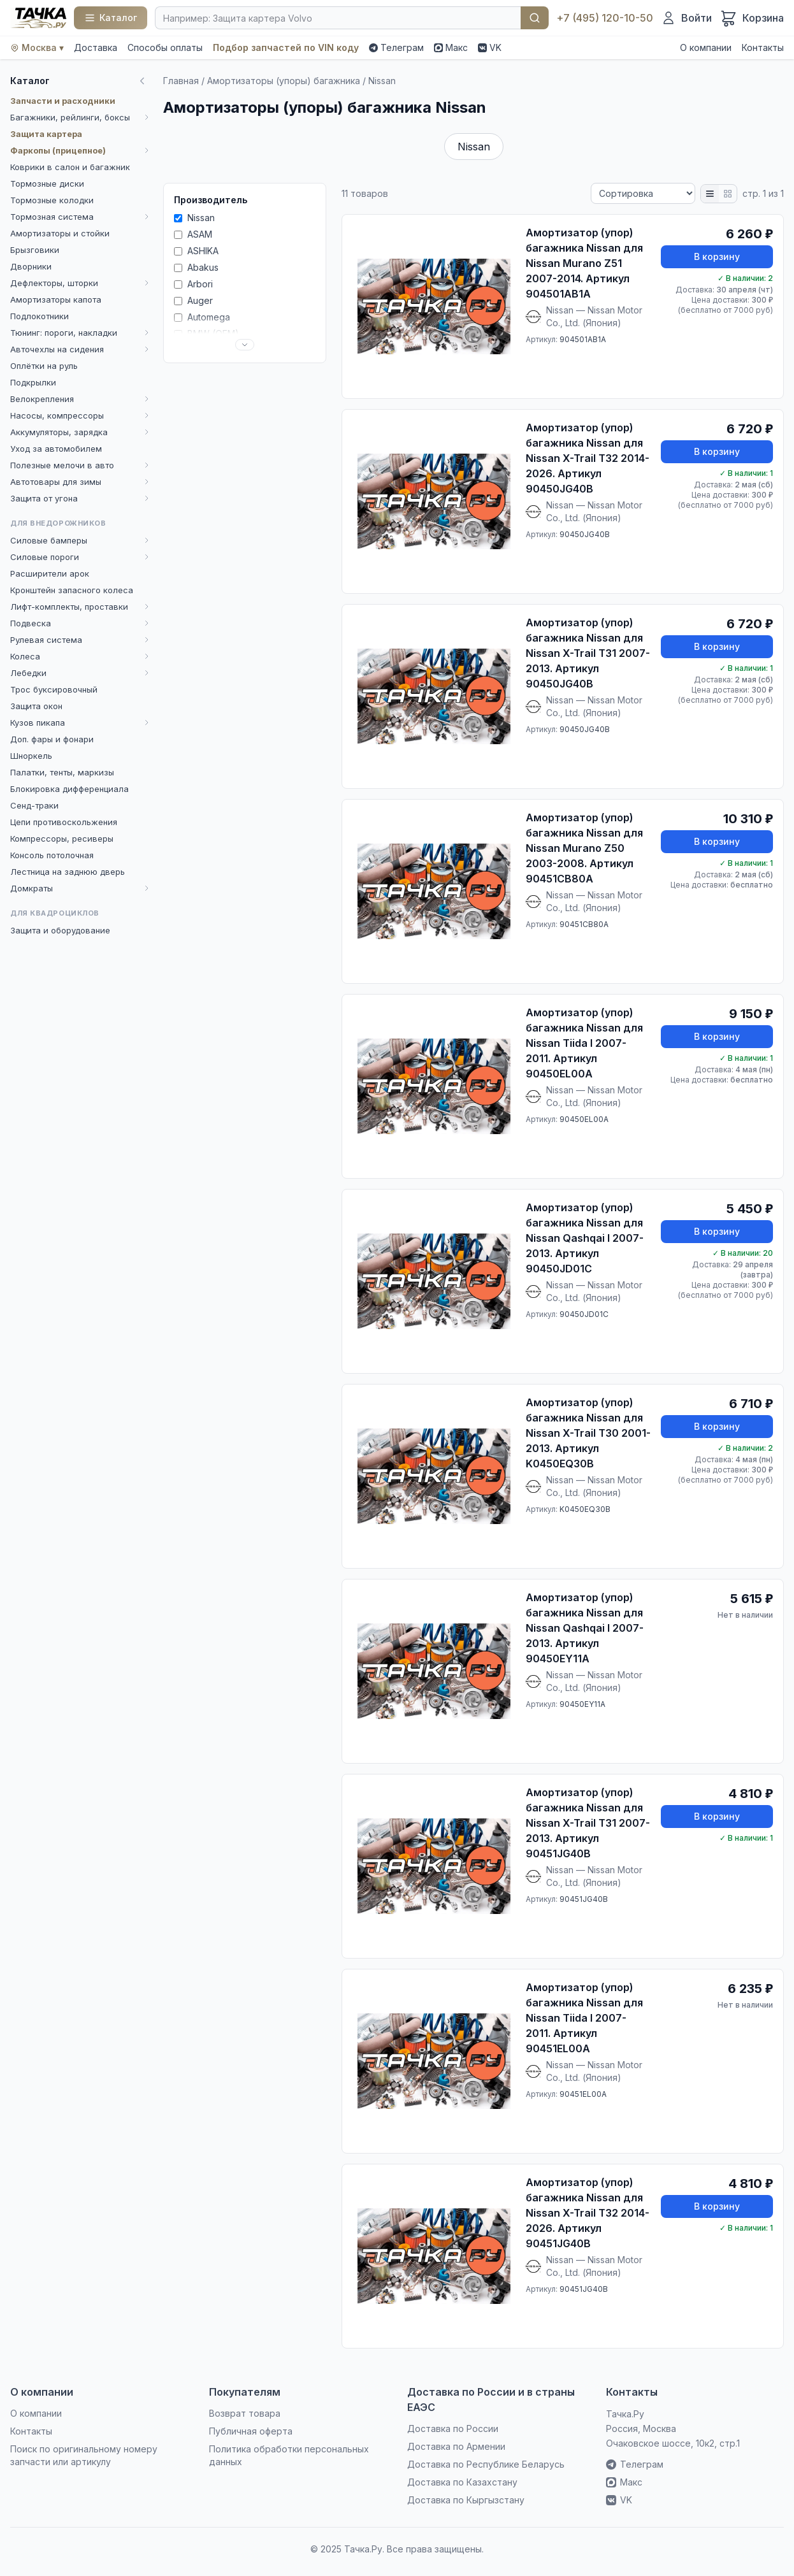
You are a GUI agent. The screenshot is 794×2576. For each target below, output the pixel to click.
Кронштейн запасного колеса (71, 590)
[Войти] (686, 17)
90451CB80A (584, 924)
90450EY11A (582, 1704)
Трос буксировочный (53, 689)
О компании (706, 47)
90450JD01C (584, 1314)
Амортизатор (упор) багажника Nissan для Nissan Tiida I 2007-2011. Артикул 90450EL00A (584, 1043)
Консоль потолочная (52, 855)
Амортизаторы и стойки (60, 233)
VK (490, 47)
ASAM (193, 234)
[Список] (710, 194)
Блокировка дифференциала (69, 789)
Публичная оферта (250, 2431)
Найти (535, 17)
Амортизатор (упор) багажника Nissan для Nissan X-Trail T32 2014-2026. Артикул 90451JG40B (587, 2213)
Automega (202, 317)
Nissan (474, 146)
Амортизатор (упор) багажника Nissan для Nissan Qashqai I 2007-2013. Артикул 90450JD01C (585, 1238)
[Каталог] (110, 17)
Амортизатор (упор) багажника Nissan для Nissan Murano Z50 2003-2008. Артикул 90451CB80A (584, 848)
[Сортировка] (643, 193)
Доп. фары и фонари (52, 739)
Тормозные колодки (52, 200)
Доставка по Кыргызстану (465, 2499)
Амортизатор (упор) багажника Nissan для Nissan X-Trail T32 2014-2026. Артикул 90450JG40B (587, 458)
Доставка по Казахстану (462, 2482)
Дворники (31, 266)
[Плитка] (728, 194)
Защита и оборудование (60, 930)
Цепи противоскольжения (63, 822)
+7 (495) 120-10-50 (604, 17)
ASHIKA (196, 250)
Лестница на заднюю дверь (67, 872)
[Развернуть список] (244, 344)
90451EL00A (583, 2094)
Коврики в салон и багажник (70, 167)
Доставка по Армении (456, 2446)
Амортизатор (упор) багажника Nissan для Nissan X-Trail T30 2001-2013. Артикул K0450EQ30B (588, 1433)
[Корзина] (751, 18)
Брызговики (34, 250)
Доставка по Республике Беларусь (486, 2464)
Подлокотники (39, 316)
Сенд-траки (34, 805)
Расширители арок (49, 573)
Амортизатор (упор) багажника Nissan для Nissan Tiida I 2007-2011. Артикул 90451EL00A (584, 2018)
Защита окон (36, 706)
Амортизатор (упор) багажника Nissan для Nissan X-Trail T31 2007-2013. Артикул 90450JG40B (588, 653)
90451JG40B (583, 1899)
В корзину (717, 256)
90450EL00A (584, 1119)
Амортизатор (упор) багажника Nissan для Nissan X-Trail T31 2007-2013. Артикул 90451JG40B (588, 1823)
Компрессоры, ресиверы (61, 838)
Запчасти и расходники (62, 101)
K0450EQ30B (584, 1509)
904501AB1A (582, 339)
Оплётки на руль (44, 366)
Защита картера (46, 134)
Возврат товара (244, 2413)
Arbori (193, 283)
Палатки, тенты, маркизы (62, 772)
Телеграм (396, 47)
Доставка (95, 47)
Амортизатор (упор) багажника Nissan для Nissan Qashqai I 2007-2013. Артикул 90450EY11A (585, 1628)
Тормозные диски (47, 183)
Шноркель (31, 756)
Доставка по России (452, 2428)
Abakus (196, 267)
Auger (193, 300)
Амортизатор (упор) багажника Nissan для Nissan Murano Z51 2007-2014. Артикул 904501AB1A (584, 263)
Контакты (763, 47)
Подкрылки (33, 382)
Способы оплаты (165, 47)
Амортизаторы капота (55, 299)
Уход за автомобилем (56, 448)
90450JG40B (584, 534)
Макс (451, 47)
